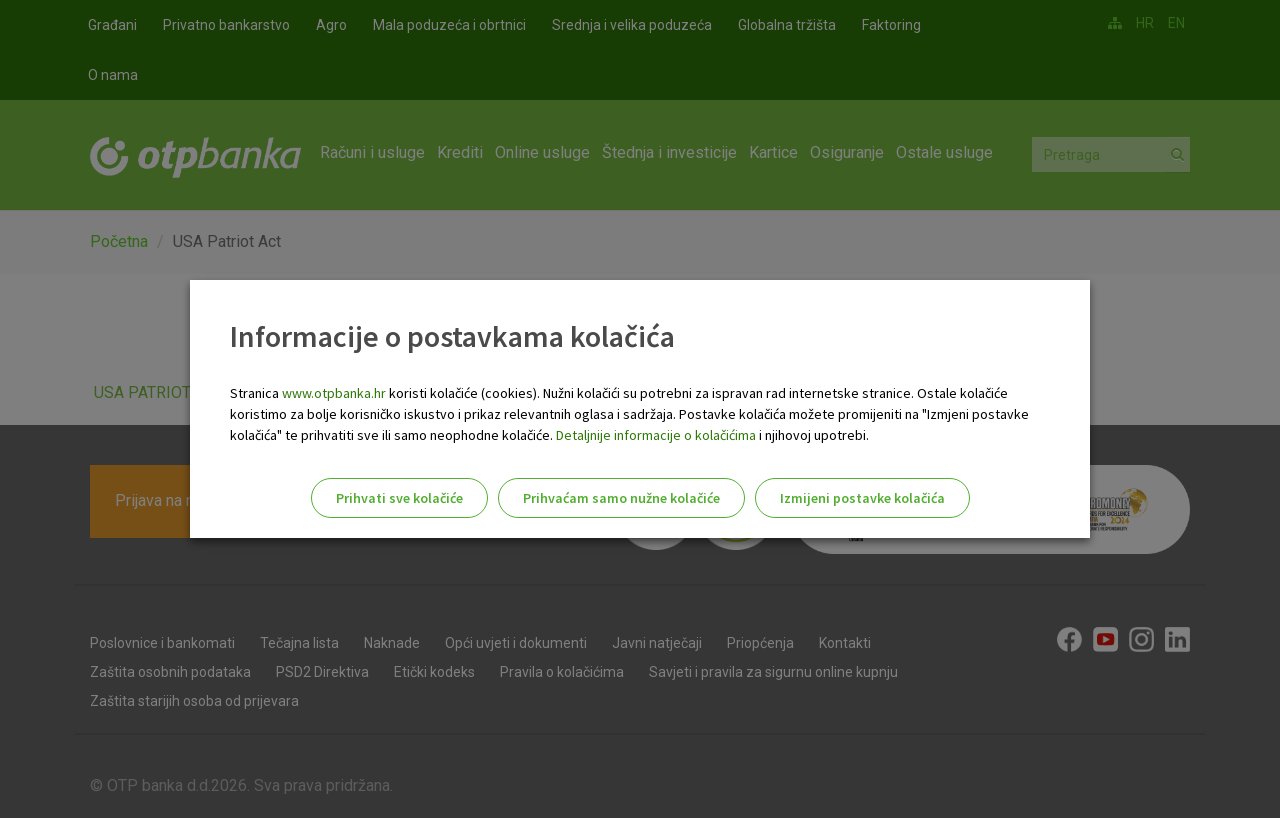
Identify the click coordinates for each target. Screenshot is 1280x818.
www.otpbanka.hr (334, 393)
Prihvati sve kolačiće (399, 498)
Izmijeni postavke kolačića (862, 498)
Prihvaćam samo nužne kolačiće (621, 498)
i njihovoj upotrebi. (812, 435)
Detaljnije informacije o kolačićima (656, 435)
